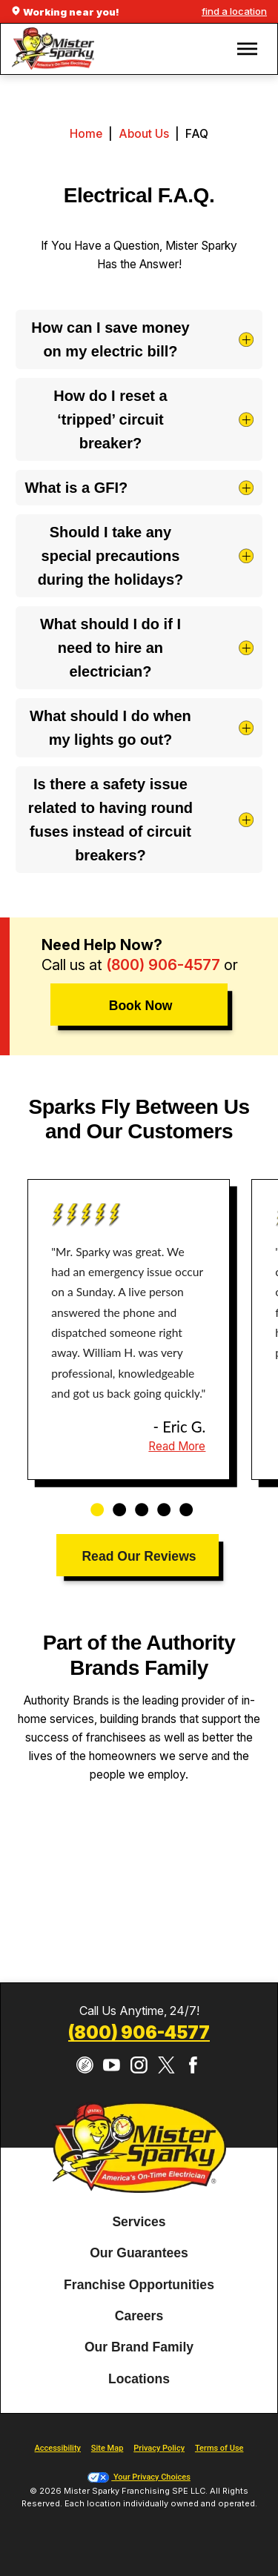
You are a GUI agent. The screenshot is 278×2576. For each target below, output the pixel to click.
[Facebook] (193, 2065)
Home (86, 134)
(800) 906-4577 (163, 965)
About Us (144, 134)
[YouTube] (111, 2065)
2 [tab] (114, 1502)
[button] (247, 49)
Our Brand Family (139, 2347)
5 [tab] (180, 1502)
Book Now (141, 1005)
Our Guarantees (139, 2252)
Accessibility (58, 2448)
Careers (139, 2315)
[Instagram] (139, 2065)
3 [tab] (136, 1502)
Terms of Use (219, 2448)
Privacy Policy (159, 2448)
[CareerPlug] (84, 2065)
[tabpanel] (128, 1329)
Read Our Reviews (139, 1556)
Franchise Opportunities (139, 2284)
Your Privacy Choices (139, 2477)
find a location (234, 11)
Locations (139, 2378)
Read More (176, 1446)
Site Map (107, 2448)
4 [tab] (158, 1502)
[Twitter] (166, 2065)
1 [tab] (92, 1502)
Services (138, 2221)
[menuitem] (138, 2223)
